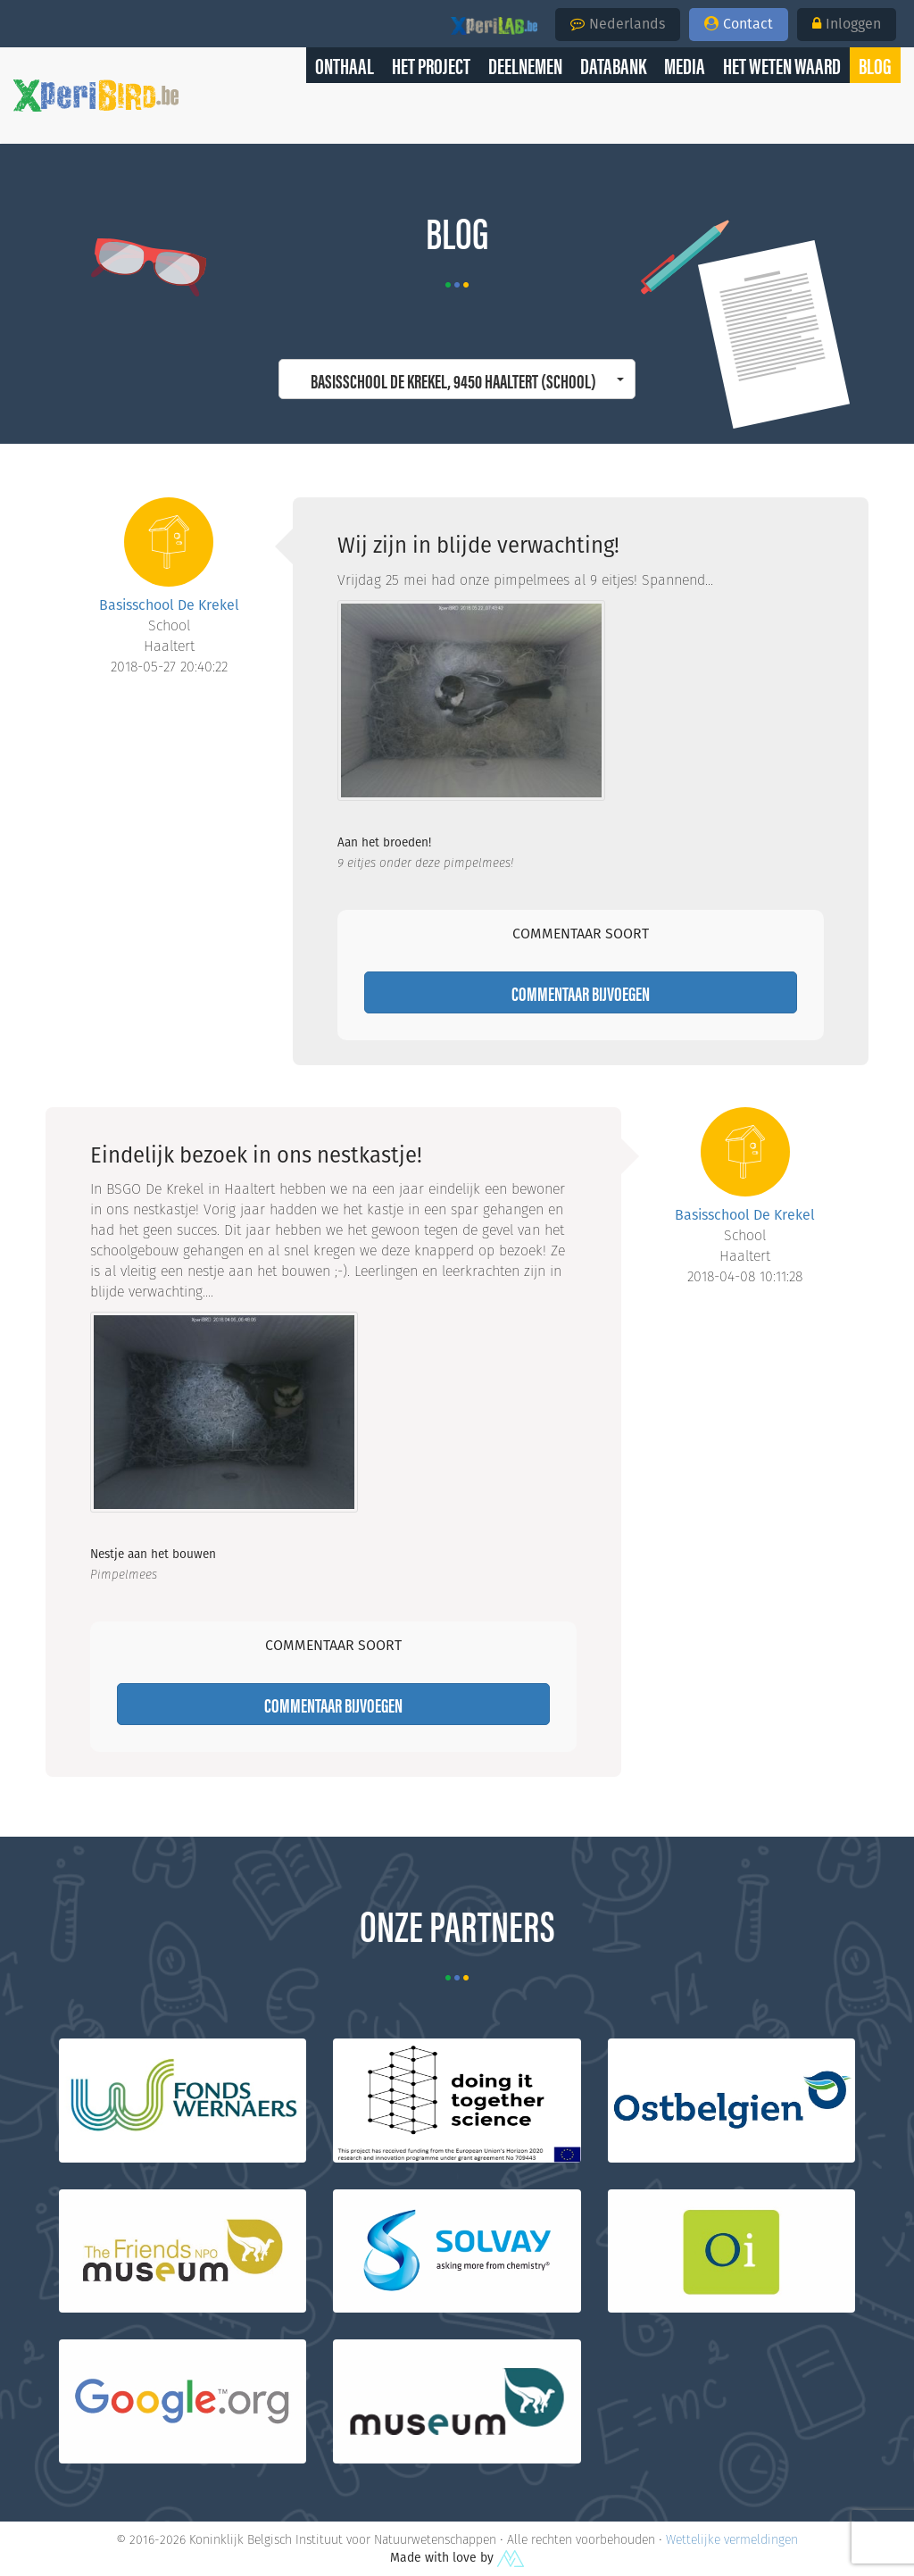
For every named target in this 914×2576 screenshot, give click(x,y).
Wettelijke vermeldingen (732, 2539)
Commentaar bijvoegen (580, 992)
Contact (738, 23)
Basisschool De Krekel (169, 605)
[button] (875, 65)
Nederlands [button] (617, 23)
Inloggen (846, 23)
